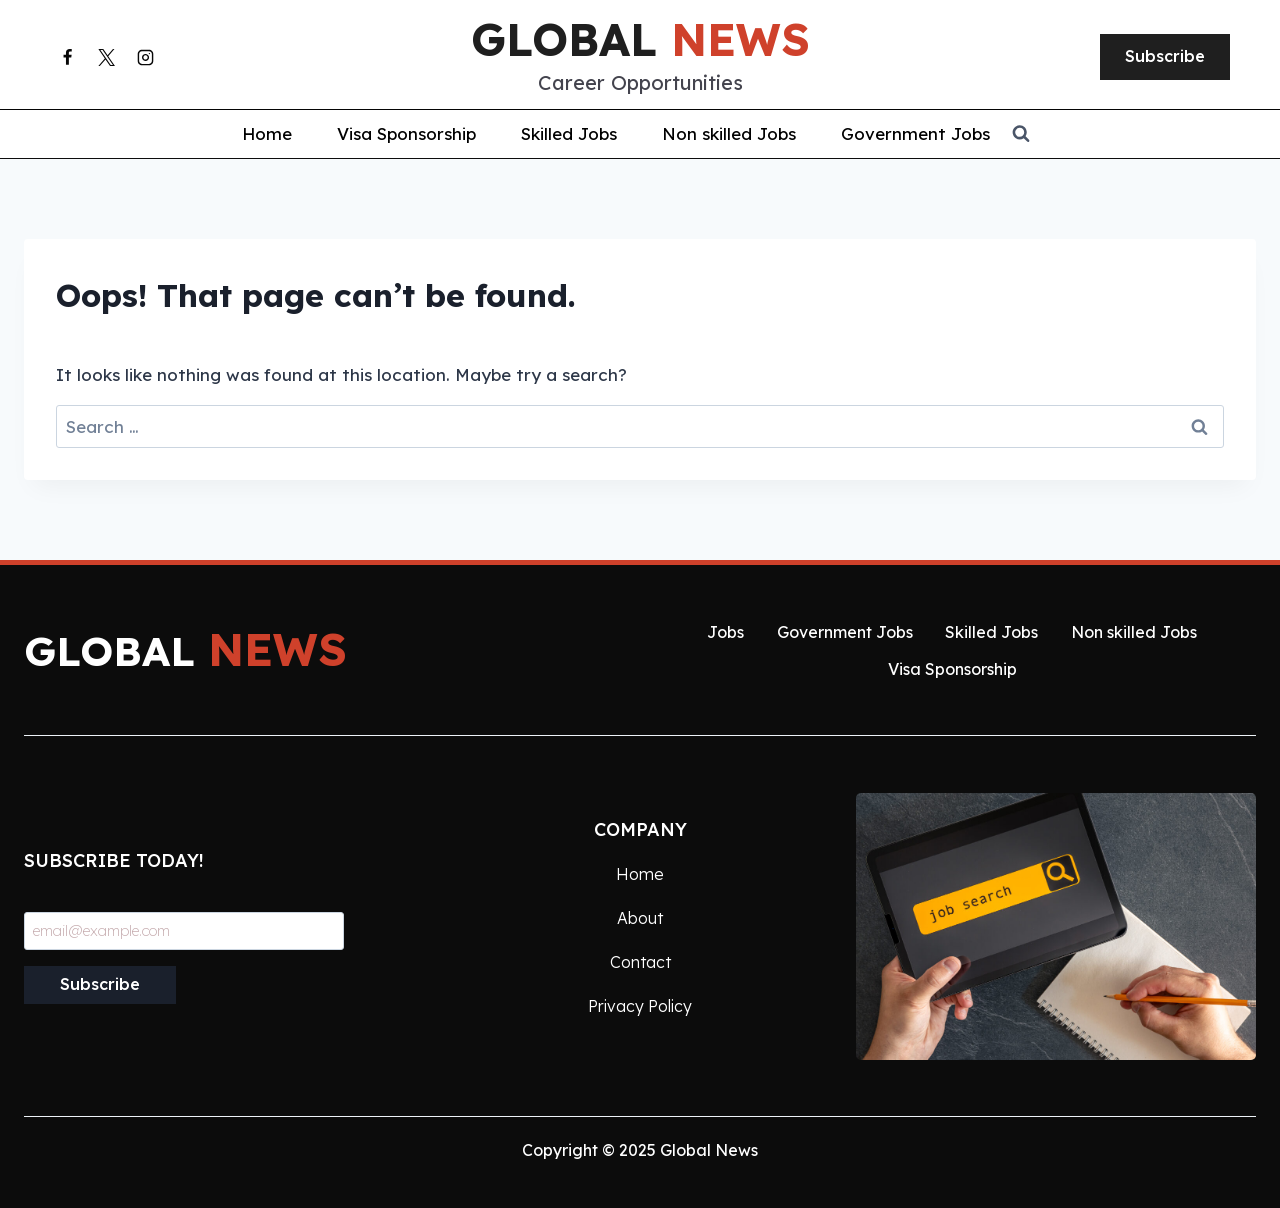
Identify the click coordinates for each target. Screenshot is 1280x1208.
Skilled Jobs (569, 133)
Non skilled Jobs (729, 133)
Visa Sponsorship (406, 133)
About (640, 918)
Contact (640, 962)
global (640, 39)
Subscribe (1165, 56)
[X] (106, 57)
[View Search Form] (1146, 134)
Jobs (725, 632)
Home (267, 133)
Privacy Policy (640, 1006)
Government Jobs (915, 133)
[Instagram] (145, 57)
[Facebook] (67, 57)
